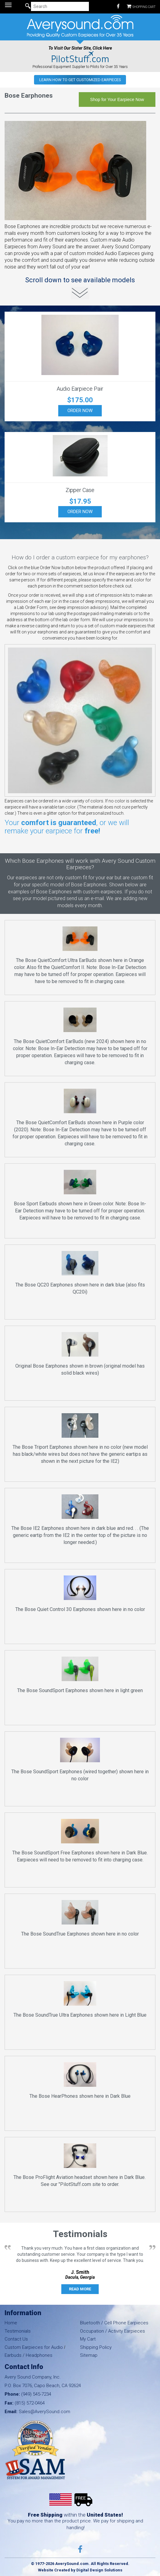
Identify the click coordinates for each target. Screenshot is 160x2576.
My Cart (88, 2339)
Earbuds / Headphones (28, 2355)
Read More (80, 2289)
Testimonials (18, 2331)
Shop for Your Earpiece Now (117, 99)
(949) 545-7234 (36, 2394)
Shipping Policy (96, 2347)
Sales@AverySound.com (44, 2411)
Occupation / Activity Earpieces (112, 2331)
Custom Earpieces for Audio (34, 2347)
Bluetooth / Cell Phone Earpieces (114, 2323)
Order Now (80, 410)
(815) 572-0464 (30, 2403)
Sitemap (88, 2355)
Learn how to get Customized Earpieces (80, 79)
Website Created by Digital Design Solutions (80, 2570)
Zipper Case (80, 490)
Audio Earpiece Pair (80, 388)
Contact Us (16, 2339)
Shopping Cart (141, 6)
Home (11, 2323)
